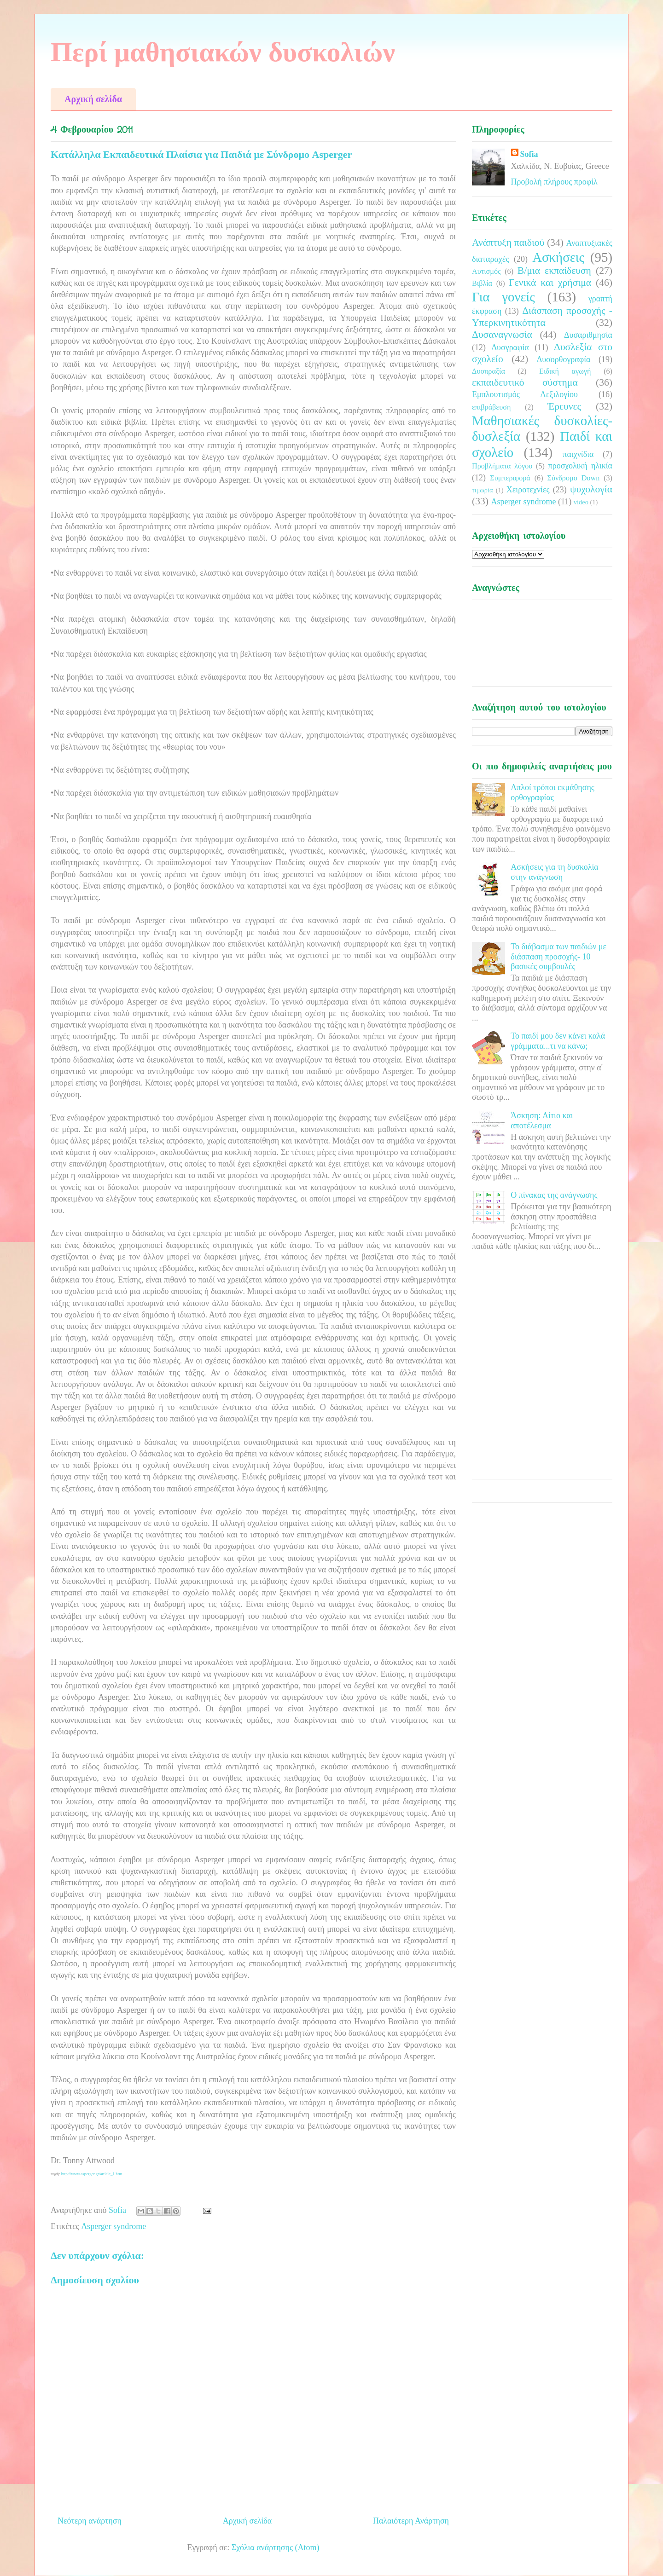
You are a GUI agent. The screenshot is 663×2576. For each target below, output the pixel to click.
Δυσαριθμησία (588, 335)
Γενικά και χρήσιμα (550, 282)
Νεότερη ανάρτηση (90, 2520)
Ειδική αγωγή (565, 371)
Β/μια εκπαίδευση (554, 270)
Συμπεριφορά (510, 478)
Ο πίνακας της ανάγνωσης (554, 1195)
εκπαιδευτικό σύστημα (525, 382)
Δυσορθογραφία (564, 359)
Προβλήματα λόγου (502, 466)
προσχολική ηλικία (580, 465)
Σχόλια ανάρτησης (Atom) (276, 2547)
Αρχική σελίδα (93, 99)
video (581, 502)
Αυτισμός (486, 271)
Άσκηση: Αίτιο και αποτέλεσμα (542, 1120)
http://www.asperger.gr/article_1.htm (91, 2174)
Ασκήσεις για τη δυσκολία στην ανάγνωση (555, 872)
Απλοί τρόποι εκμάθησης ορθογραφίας (552, 792)
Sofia (529, 154)
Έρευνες (564, 406)
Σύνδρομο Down (573, 478)
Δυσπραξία (488, 371)
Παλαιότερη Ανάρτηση (411, 2520)
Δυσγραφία (510, 347)
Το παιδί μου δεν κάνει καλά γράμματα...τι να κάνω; (558, 1041)
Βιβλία (482, 283)
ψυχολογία (591, 489)
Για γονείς (503, 296)
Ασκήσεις (558, 257)
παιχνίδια (578, 454)
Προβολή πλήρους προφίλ (554, 181)
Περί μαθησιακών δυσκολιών (223, 52)
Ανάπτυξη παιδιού (508, 242)
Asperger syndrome (113, 2226)
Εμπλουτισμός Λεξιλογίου (525, 394)
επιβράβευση (491, 407)
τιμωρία (482, 490)
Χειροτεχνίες (528, 489)
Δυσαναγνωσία (502, 334)
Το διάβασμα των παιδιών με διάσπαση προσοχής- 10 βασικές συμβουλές (558, 956)
